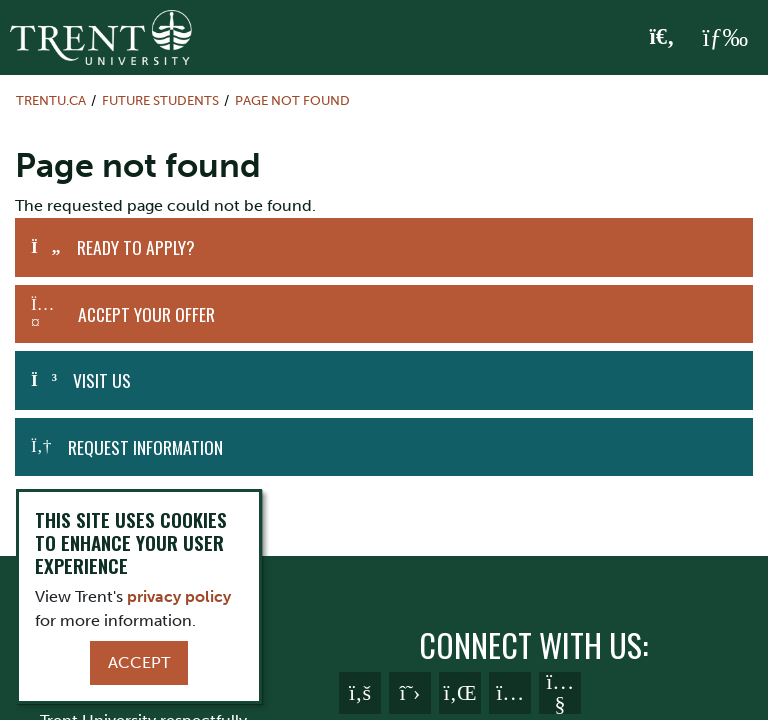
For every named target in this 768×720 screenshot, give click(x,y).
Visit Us (102, 380)
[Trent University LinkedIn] (460, 693)
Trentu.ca (51, 100)
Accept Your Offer (146, 314)
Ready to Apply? (136, 247)
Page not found (292, 100)
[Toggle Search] (662, 38)
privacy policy (179, 596)
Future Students (160, 100)
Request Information (145, 447)
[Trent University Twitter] (410, 693)
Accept (139, 662)
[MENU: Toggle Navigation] (725, 38)
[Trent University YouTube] (560, 693)
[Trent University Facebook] (360, 693)
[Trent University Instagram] (510, 693)
